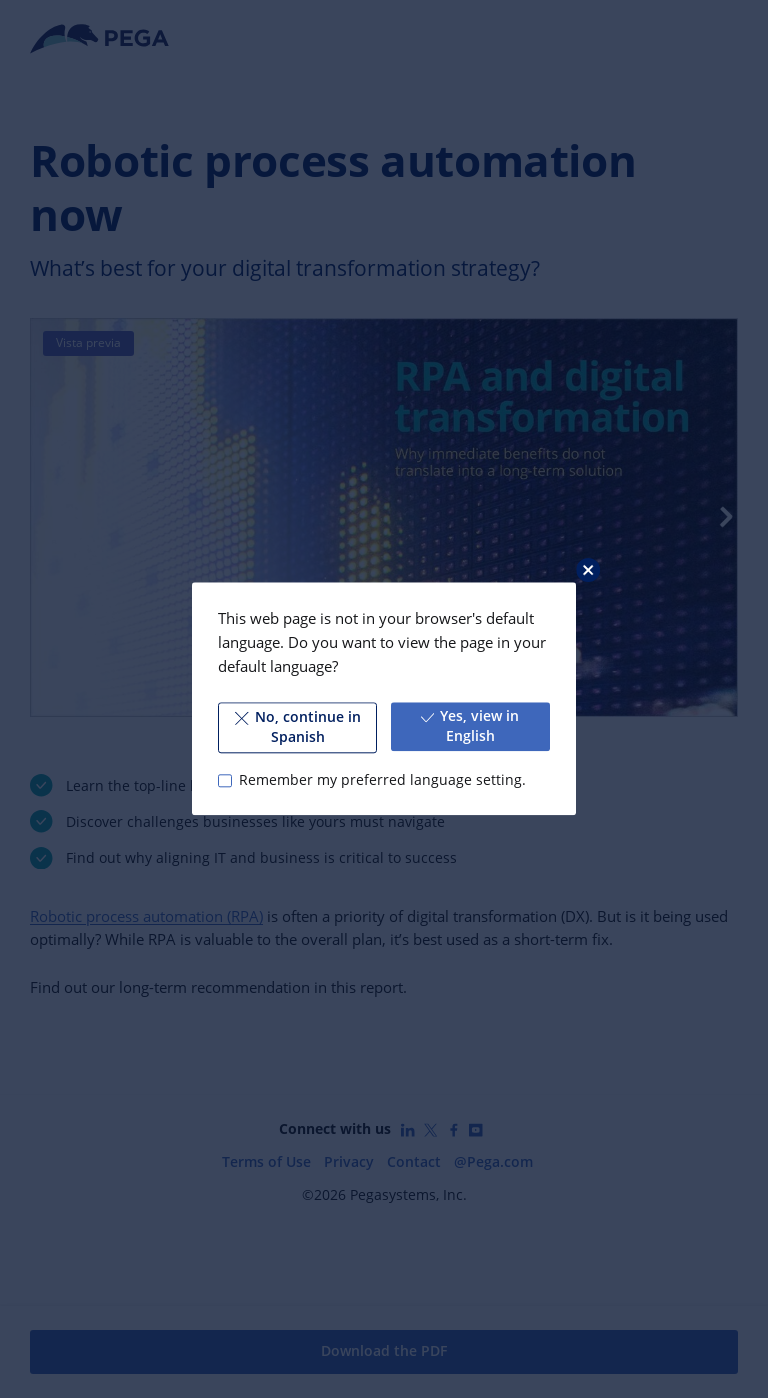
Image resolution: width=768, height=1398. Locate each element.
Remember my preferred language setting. (382, 780)
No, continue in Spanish (297, 727)
